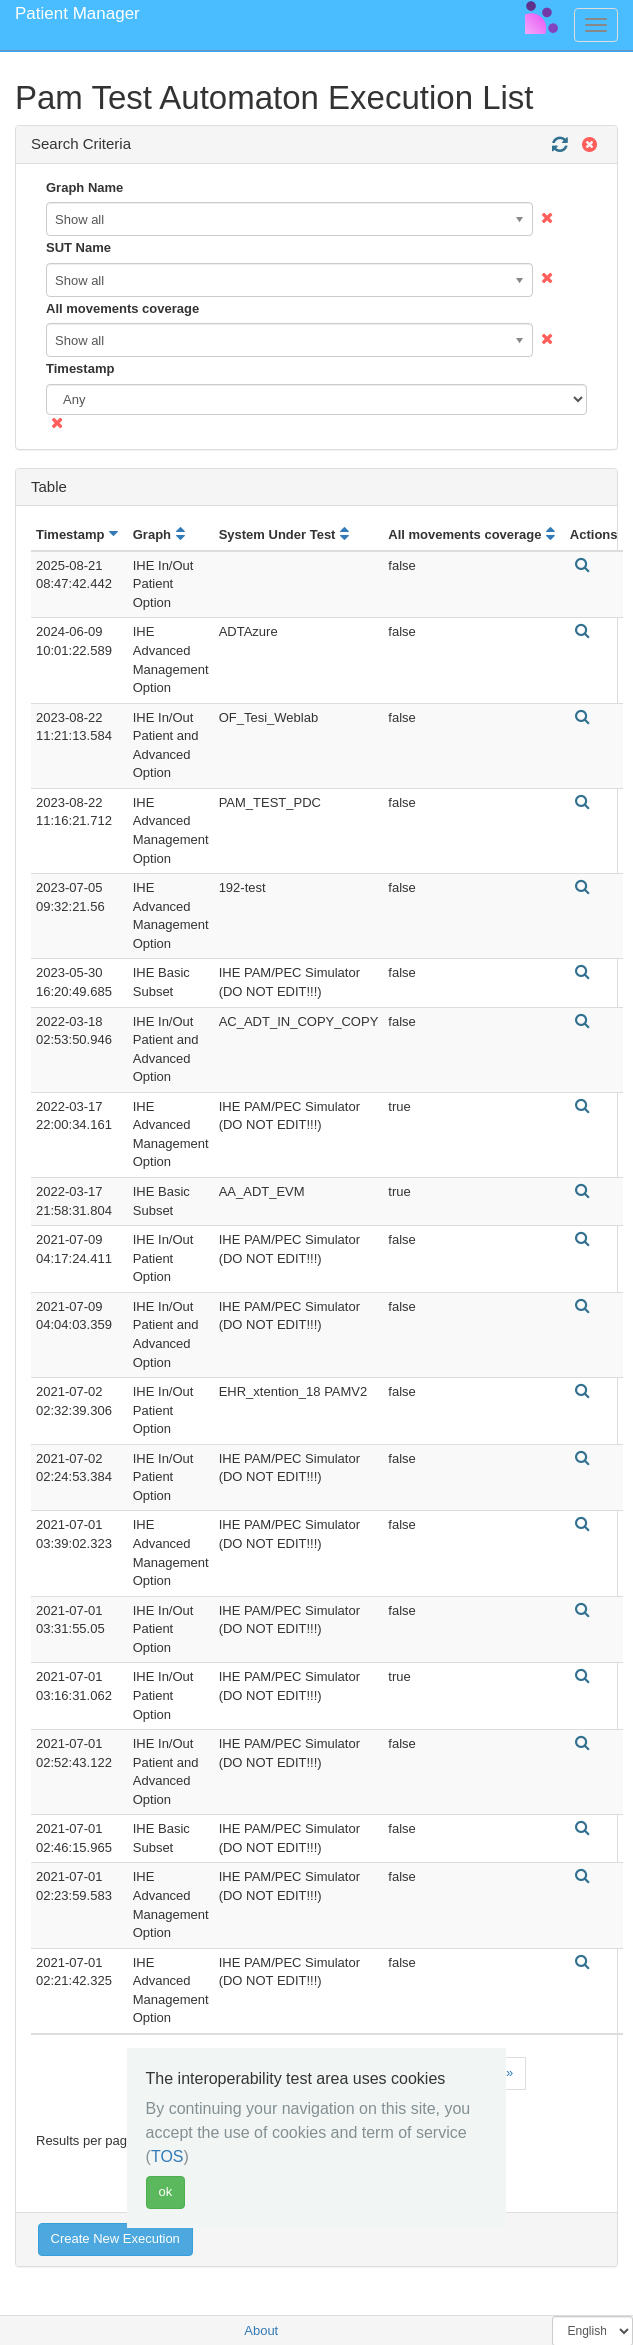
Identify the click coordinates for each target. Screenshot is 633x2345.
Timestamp (80, 368)
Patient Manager (77, 13)
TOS (167, 2156)
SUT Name (78, 247)
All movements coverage (122, 308)
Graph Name (84, 187)
